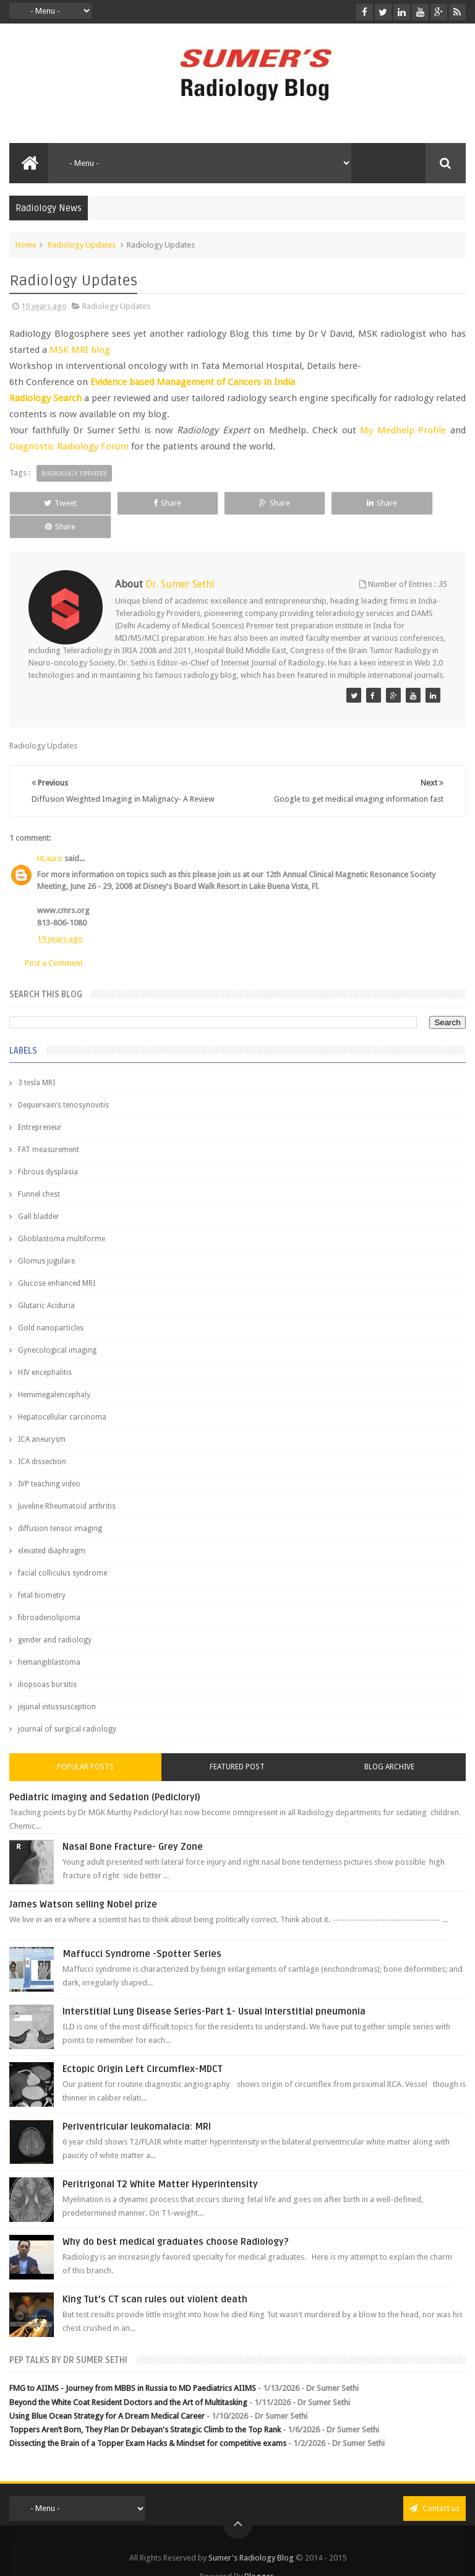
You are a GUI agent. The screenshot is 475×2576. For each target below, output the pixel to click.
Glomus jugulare (46, 1238)
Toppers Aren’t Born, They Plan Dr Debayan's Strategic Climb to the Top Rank (145, 2406)
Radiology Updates (82, 244)
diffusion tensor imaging (60, 1505)
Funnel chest (39, 1171)
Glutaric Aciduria (46, 1282)
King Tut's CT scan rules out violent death (154, 2276)
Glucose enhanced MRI (56, 1260)
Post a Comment (54, 939)
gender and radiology (55, 1617)
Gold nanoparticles (50, 1305)
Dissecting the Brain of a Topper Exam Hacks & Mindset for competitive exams (147, 2419)
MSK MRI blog (79, 349)
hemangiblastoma (49, 1639)
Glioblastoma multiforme (61, 1216)
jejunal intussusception (57, 1684)
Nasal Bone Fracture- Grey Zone (132, 1823)
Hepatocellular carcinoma (62, 1394)
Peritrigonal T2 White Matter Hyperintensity (160, 2161)
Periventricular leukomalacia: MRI (136, 2103)
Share (145, 503)
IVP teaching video (49, 1461)
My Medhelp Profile (403, 430)
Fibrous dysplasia (48, 1149)
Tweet (52, 503)
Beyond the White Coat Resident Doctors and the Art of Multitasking (128, 2378)
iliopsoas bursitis (47, 1661)
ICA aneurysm (42, 1416)
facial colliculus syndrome (62, 1550)
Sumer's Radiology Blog (251, 2534)
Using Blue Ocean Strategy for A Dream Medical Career (107, 2392)
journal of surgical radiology (67, 1706)
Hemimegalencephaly (54, 1372)
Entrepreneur (40, 1104)
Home (25, 244)
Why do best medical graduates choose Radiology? (175, 2218)
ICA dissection (42, 1438)
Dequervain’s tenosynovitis (63, 1082)
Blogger (258, 2552)
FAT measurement (48, 1126)
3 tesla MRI (36, 1060)
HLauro (49, 834)
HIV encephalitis (45, 1349)
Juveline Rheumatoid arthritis (67, 1483)
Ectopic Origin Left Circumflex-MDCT (142, 2046)
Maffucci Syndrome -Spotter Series (141, 1930)
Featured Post (237, 1744)
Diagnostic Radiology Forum (69, 446)
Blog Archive (389, 1744)
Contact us (434, 2484)
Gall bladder (38, 1193)
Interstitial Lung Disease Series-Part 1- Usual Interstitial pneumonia (214, 1988)
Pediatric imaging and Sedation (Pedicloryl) (104, 1774)
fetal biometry (42, 1572)
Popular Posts (85, 1744)
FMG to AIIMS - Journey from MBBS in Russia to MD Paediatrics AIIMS (132, 2365)
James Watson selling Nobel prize (83, 1881)
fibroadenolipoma (49, 1594)
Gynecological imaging (57, 1327)
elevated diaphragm (51, 1528)
